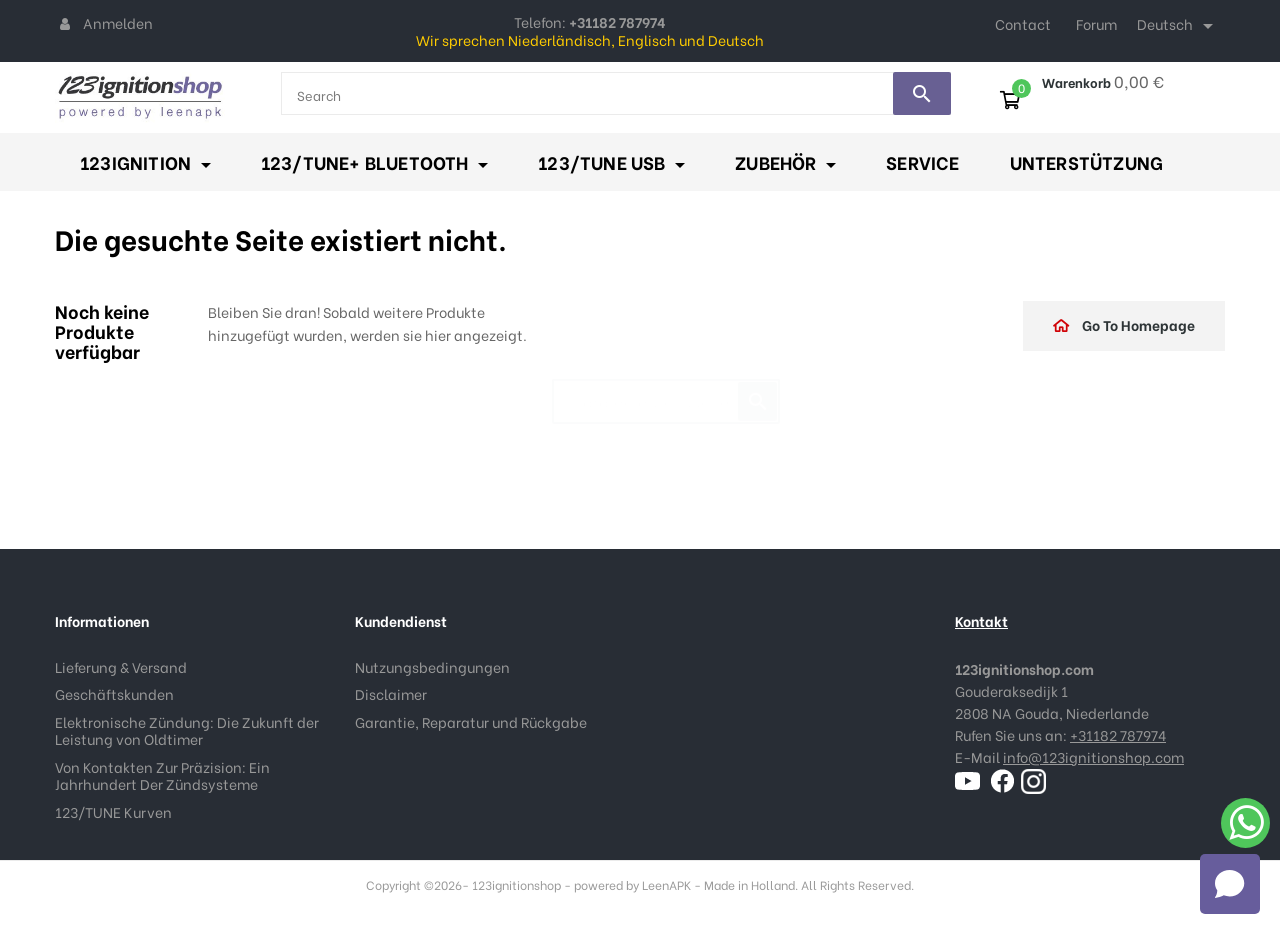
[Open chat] (1230, 884)
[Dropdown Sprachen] (1178, 26)
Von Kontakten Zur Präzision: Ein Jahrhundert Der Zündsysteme (162, 775)
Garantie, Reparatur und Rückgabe (471, 721)
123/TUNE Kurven (113, 811)
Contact (1023, 23)
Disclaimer (391, 693)
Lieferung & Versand (121, 666)
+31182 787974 (1118, 734)
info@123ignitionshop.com (1093, 756)
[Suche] (666, 392)
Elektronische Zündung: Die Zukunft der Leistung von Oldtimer (187, 730)
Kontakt (981, 620)
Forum (1096, 23)
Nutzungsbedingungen (432, 666)
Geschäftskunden (114, 693)
